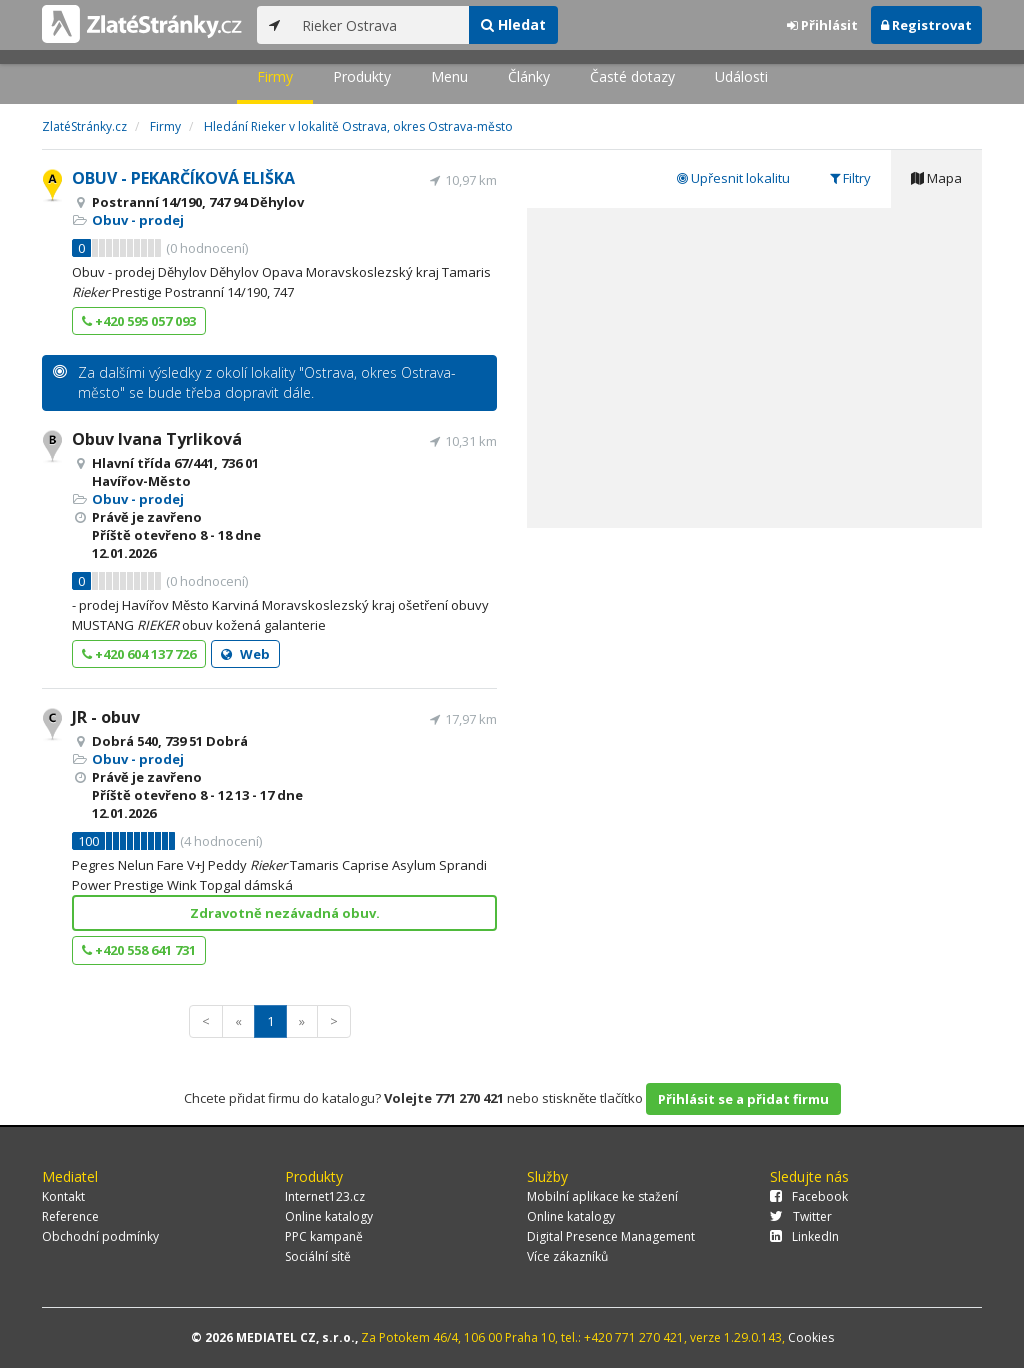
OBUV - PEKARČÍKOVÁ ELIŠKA (183, 178)
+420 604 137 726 (139, 654)
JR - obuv (106, 717)
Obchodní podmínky (100, 1236)
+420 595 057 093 (139, 321)
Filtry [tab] (850, 178)
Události (741, 76)
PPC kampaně (324, 1236)
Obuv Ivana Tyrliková (157, 439)
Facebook (809, 1196)
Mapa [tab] (936, 178)
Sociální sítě (318, 1256)
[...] (380, 25)
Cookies (811, 1337)
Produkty (362, 76)
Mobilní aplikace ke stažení (602, 1196)
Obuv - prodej (138, 220)
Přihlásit (822, 25)
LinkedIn (804, 1236)
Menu (449, 76)
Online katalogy (329, 1216)
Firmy (275, 76)
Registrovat (926, 25)
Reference (70, 1216)
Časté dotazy (632, 76)
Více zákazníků (567, 1256)
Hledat (513, 24)
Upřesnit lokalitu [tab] (733, 178)
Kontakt (63, 1196)
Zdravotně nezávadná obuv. (285, 913)
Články (529, 76)
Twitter (801, 1216)
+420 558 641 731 (139, 950)
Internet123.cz (325, 1196)
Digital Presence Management (611, 1236)
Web (245, 654)
